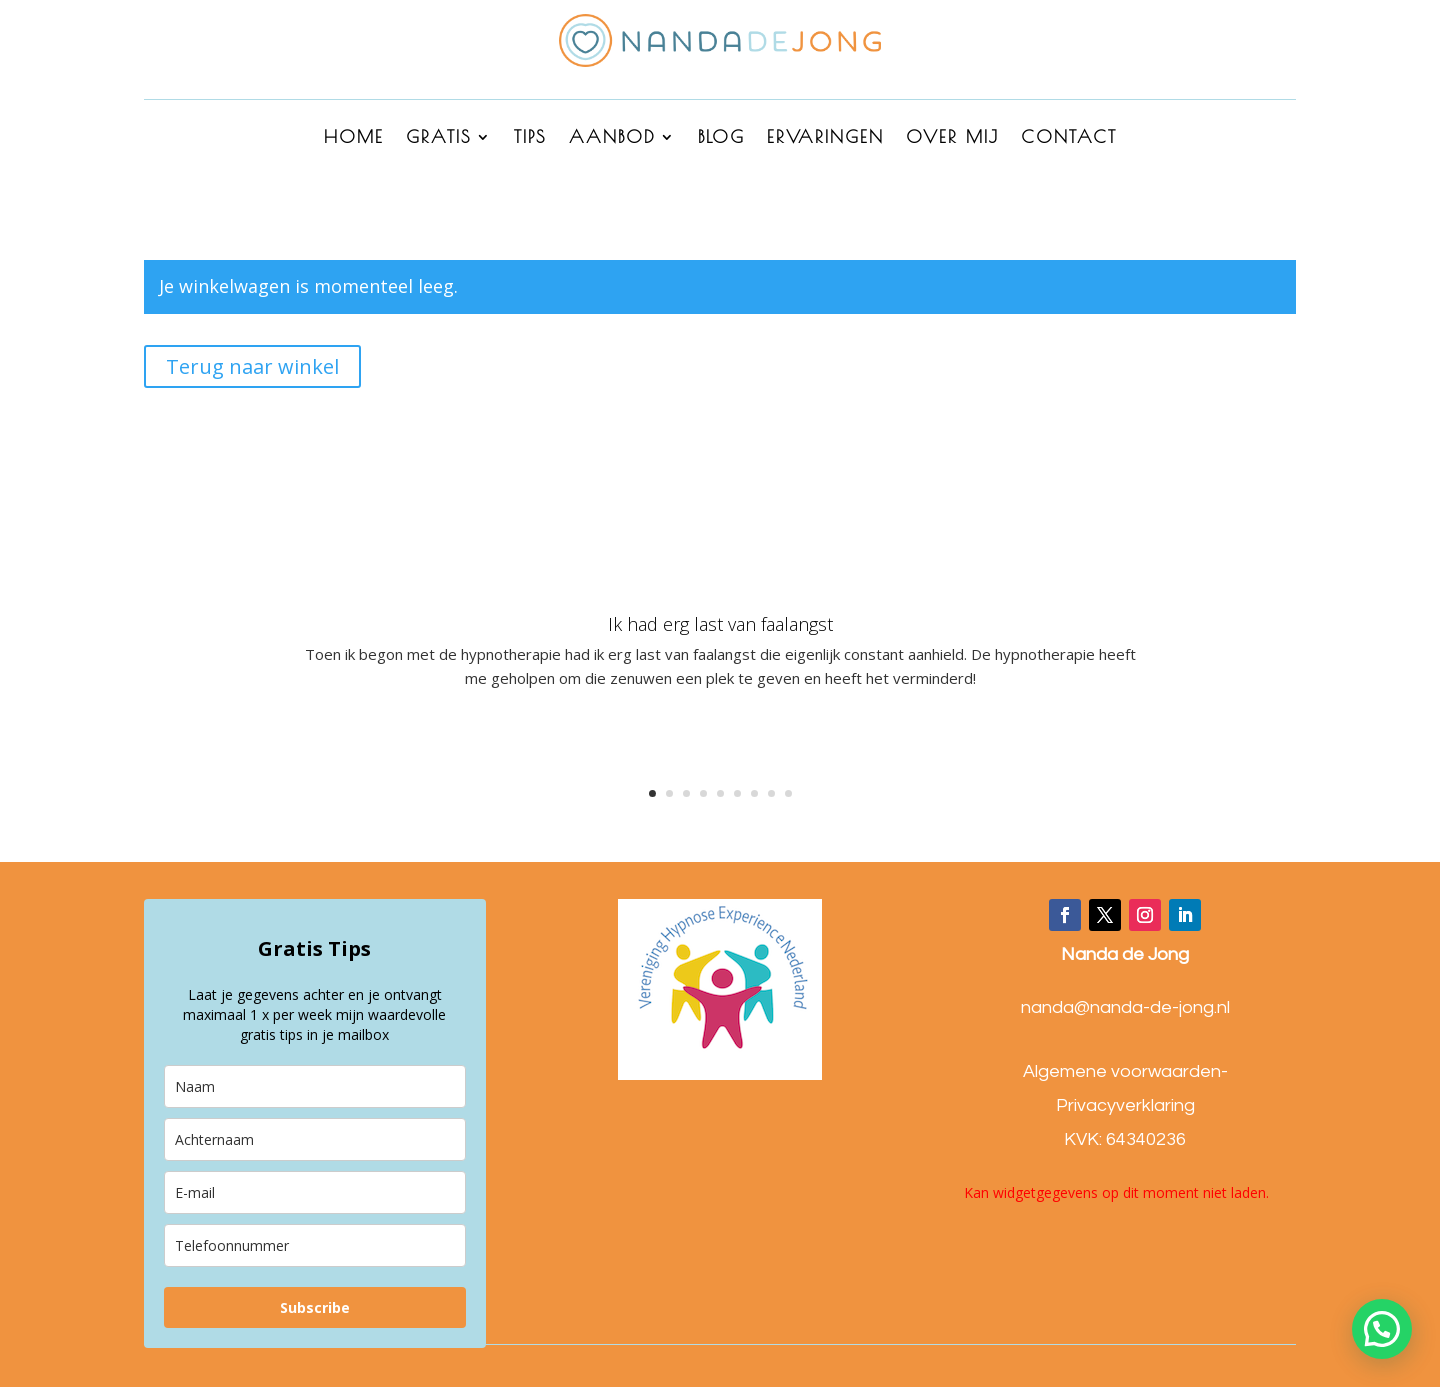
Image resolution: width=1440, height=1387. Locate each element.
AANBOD (612, 138)
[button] (1382, 1329)
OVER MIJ (952, 138)
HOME (354, 138)
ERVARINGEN (825, 138)
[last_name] (315, 1139)
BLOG (721, 138)
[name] (315, 1086)
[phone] (315, 1245)
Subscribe (315, 1307)
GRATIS (439, 138)
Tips (530, 138)
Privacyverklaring (1125, 1105)
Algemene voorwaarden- (1125, 1071)
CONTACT (1069, 138)
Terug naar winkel (252, 366)
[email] (315, 1192)
